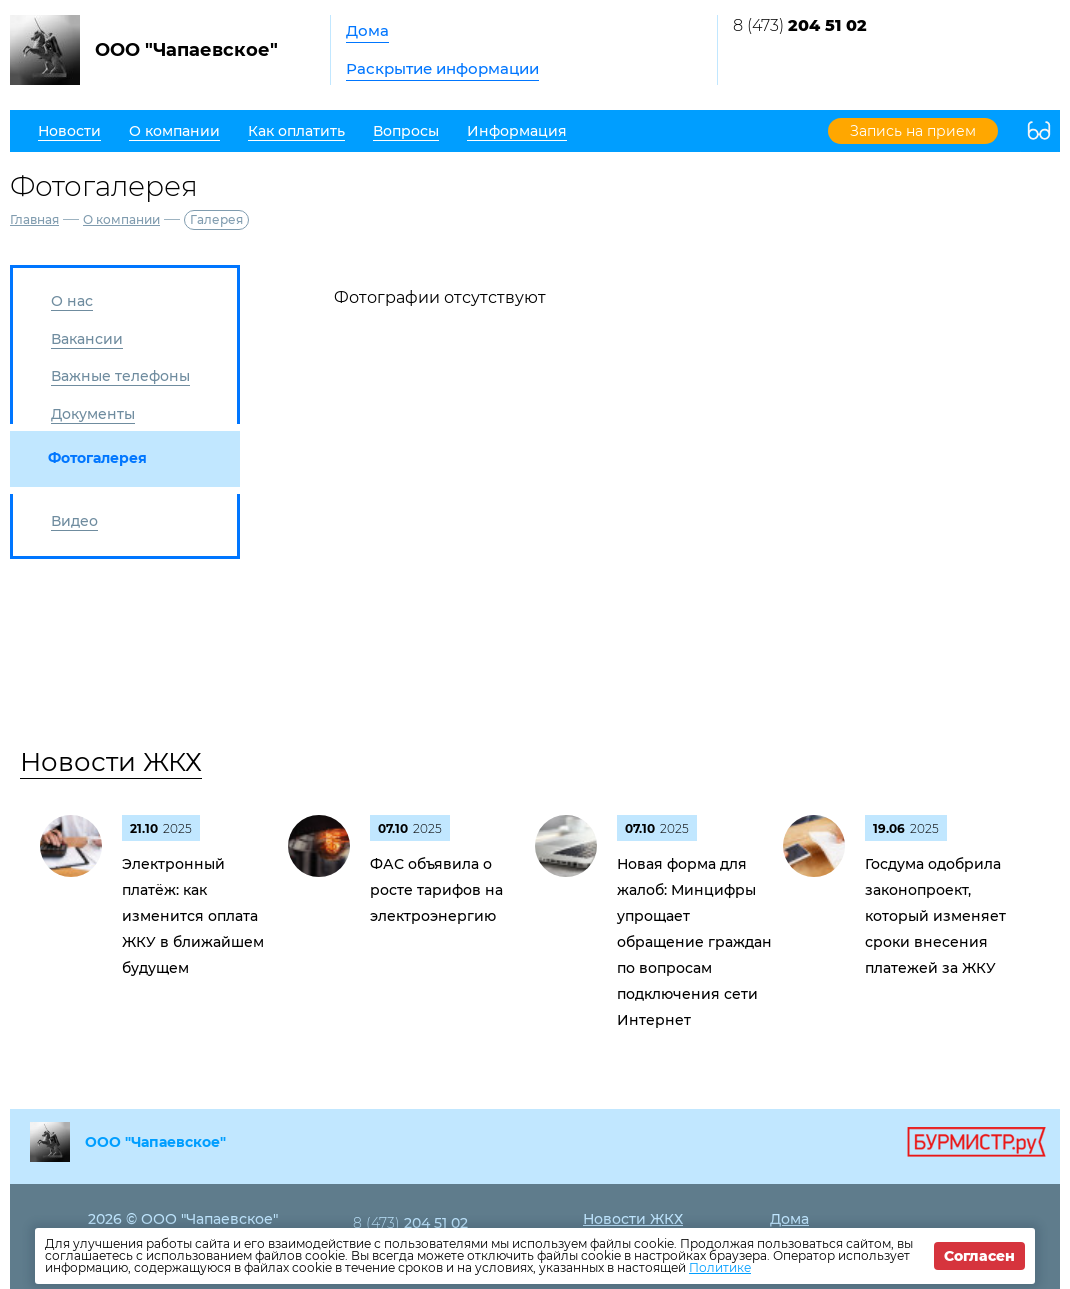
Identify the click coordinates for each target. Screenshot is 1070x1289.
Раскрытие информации (442, 68)
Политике (720, 1267)
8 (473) (800, 25)
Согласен (979, 1256)
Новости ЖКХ (111, 762)
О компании (121, 219)
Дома (367, 30)
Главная (34, 219)
